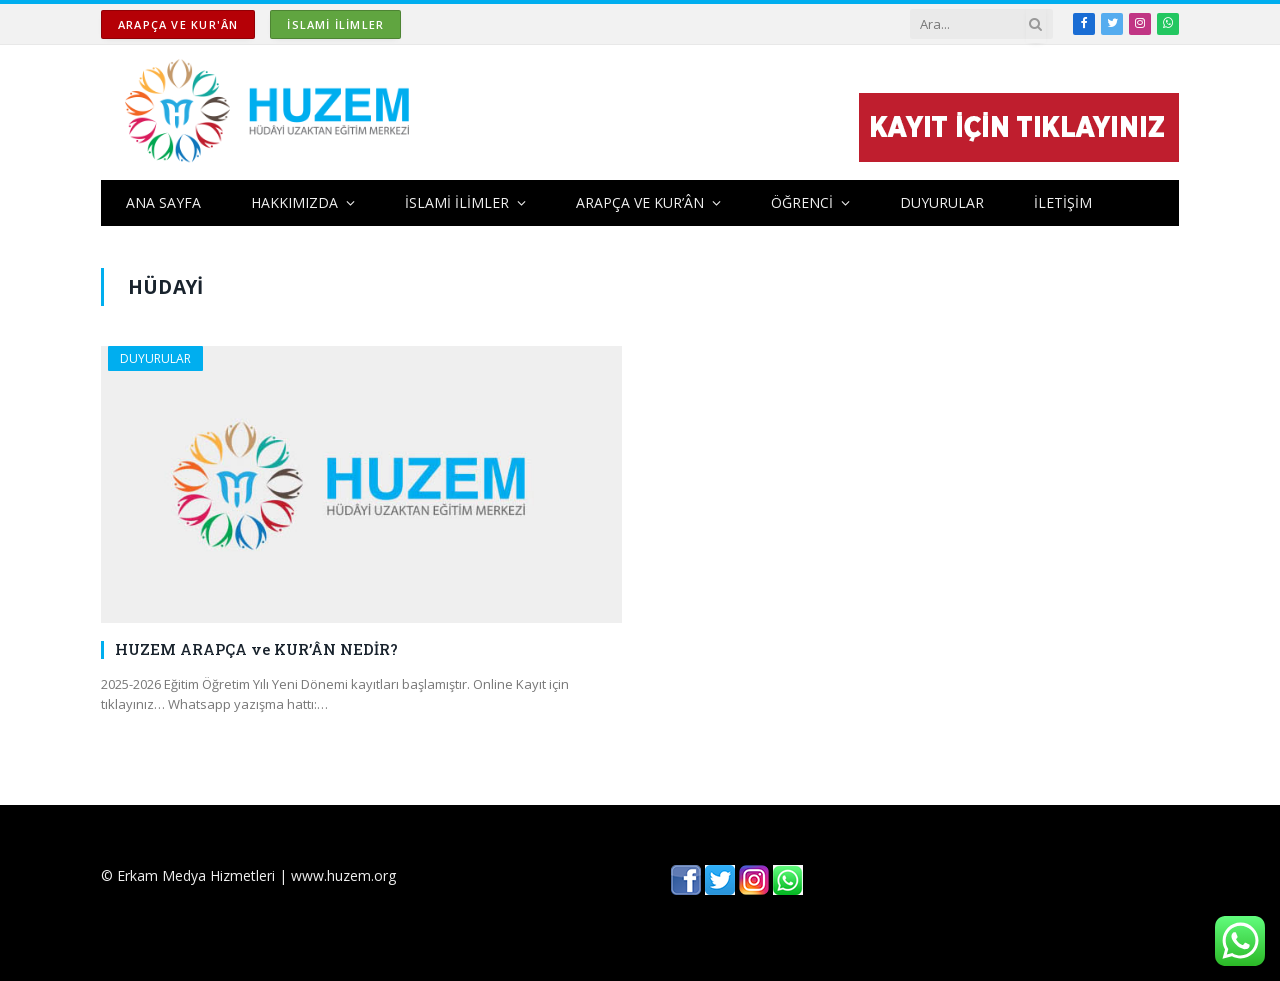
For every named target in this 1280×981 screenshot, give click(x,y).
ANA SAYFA (163, 202)
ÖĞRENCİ (802, 202)
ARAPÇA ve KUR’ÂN (640, 202)
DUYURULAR (942, 202)
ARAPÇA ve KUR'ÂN (178, 24)
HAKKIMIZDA (294, 202)
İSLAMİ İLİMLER (335, 24)
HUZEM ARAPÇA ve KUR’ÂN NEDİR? (256, 649)
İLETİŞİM (1063, 202)
